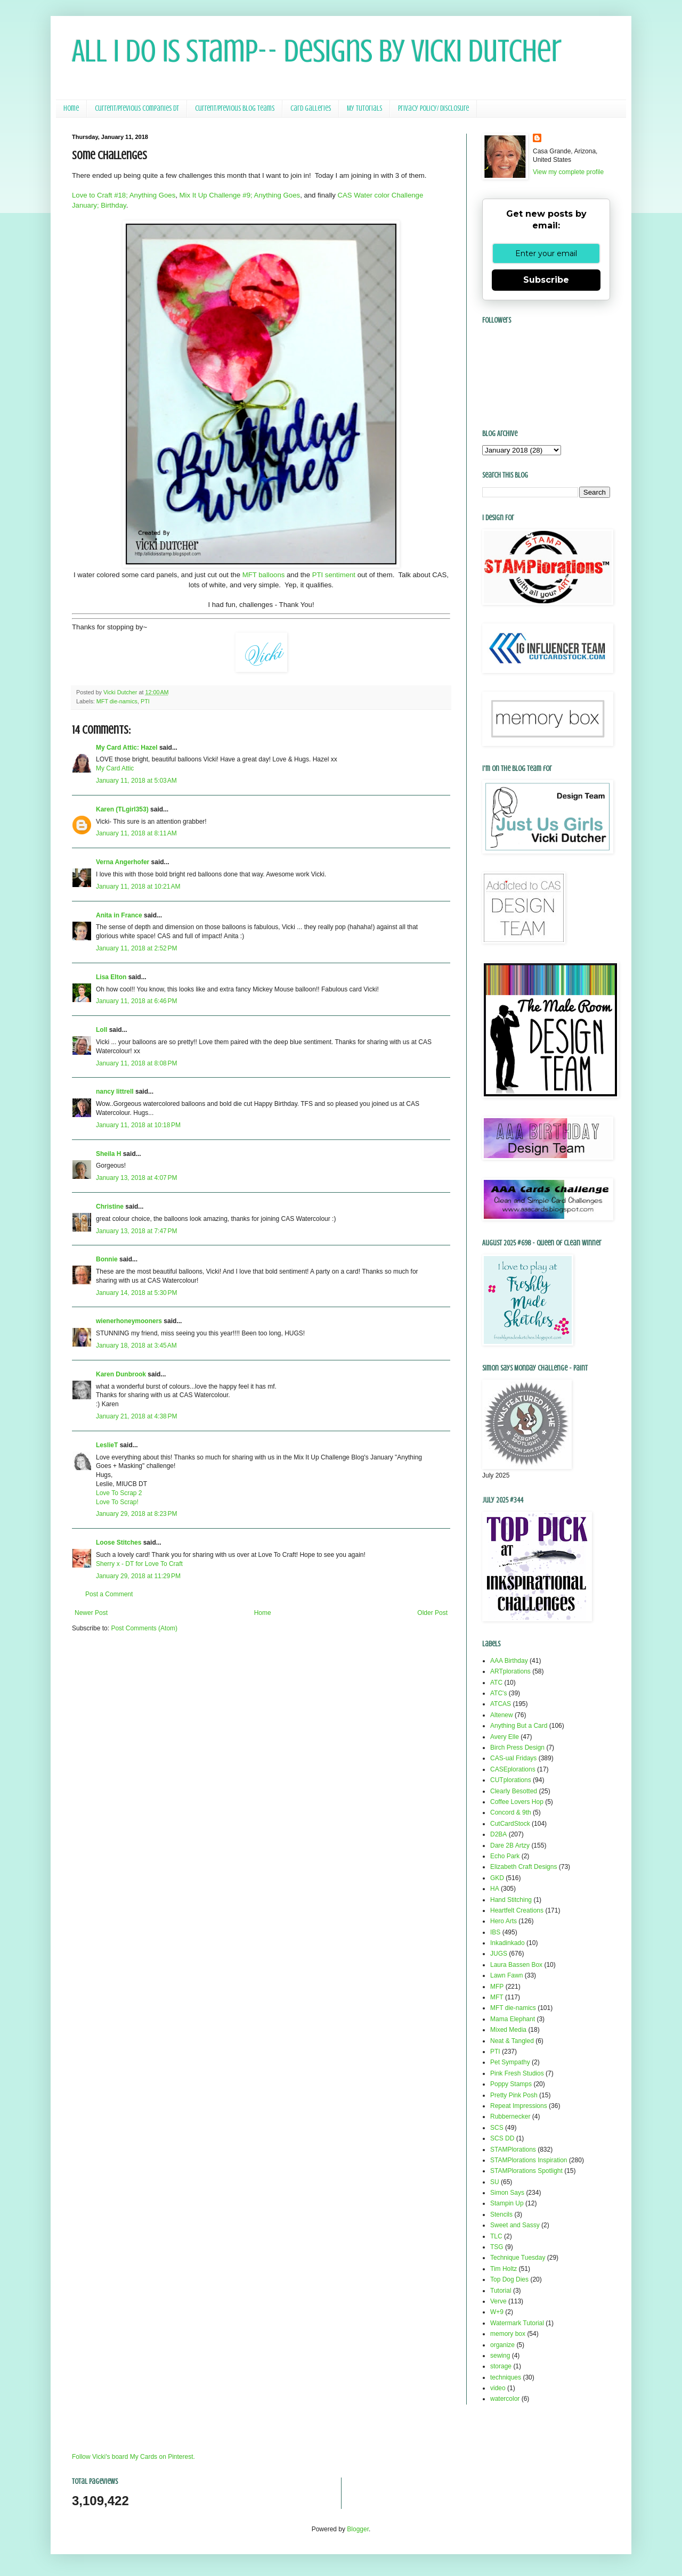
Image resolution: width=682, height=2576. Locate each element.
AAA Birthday (509, 1660)
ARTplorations (510, 1671)
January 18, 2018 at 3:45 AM (136, 1345)
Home (71, 108)
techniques (505, 2377)
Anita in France (119, 915)
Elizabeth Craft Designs (523, 1867)
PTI (145, 701)
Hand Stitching (511, 1900)
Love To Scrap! (117, 1502)
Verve (498, 2301)
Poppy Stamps (511, 2084)
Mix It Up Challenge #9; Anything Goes (240, 195)
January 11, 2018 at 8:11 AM (136, 833)
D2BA (498, 1834)
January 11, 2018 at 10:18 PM (138, 1125)
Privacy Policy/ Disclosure (433, 108)
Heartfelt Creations (516, 1910)
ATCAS (500, 1704)
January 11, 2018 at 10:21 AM (138, 886)
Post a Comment (109, 1594)
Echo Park (504, 1856)
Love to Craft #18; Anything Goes (123, 195)
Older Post (432, 1613)
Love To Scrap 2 (119, 1493)
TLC (496, 2236)
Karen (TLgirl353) (122, 809)
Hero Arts (503, 1921)
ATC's (498, 1693)
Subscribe (546, 280)
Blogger (358, 2529)
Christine (110, 1206)
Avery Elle (504, 1737)
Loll (101, 1029)
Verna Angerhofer (122, 862)
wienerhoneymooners (129, 1321)
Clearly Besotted (513, 1791)
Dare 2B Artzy (510, 1845)
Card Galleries (310, 108)
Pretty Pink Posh (514, 2095)
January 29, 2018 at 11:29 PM (138, 1576)
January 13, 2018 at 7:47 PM (136, 1231)
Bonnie (107, 1259)
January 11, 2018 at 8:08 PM (136, 1063)
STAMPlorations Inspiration (528, 2160)
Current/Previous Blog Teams (234, 108)
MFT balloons (262, 575)
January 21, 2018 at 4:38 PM (136, 1416)
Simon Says (507, 2192)
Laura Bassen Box (516, 1964)
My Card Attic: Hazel (127, 747)
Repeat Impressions (518, 2106)
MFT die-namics (116, 701)
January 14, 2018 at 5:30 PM (136, 1293)
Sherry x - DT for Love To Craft (139, 1564)
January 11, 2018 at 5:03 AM (136, 780)
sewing (500, 2355)
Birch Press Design (517, 1747)
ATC (496, 1682)
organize (502, 2345)
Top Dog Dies (509, 2279)
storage (501, 2366)
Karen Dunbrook (121, 1374)
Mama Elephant (512, 2019)
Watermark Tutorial (517, 2323)
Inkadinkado (507, 1943)
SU (494, 2182)
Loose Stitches (118, 1542)
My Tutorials (364, 108)
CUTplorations (510, 1780)
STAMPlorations (513, 2149)
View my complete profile (568, 172)
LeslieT (107, 1445)
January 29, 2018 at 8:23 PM (136, 1513)
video (498, 2388)
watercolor (504, 2398)
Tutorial (501, 2290)
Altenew (501, 1715)
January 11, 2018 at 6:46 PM (136, 1001)
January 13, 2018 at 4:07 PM (136, 1178)
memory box (507, 2333)
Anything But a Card (518, 1725)
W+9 (497, 2312)
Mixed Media (508, 2029)
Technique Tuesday (517, 2257)
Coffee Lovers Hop (516, 1802)
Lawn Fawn (506, 1975)
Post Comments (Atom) (144, 1628)
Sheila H (108, 1154)
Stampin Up (507, 2203)
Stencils (501, 2214)
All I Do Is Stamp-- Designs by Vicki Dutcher (317, 51)
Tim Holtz (503, 2269)
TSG (497, 2247)
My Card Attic (115, 768)
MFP (497, 1986)
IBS (495, 1932)
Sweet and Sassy (515, 2225)
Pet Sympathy (510, 2062)
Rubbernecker (510, 2116)
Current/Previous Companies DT (137, 108)
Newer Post (91, 1613)
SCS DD (502, 2138)
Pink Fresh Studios (517, 2073)
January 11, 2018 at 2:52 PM (136, 948)
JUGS (498, 1953)
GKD (497, 1878)
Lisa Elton (111, 977)
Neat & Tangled (512, 2041)
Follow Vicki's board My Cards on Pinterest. (133, 2456)
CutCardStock (510, 1823)
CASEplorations (512, 1769)
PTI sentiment (333, 575)
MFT (497, 1997)
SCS (497, 2127)
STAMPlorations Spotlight (526, 2171)
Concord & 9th (510, 1812)
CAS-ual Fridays (513, 1758)
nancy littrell (115, 1091)
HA (494, 1888)
